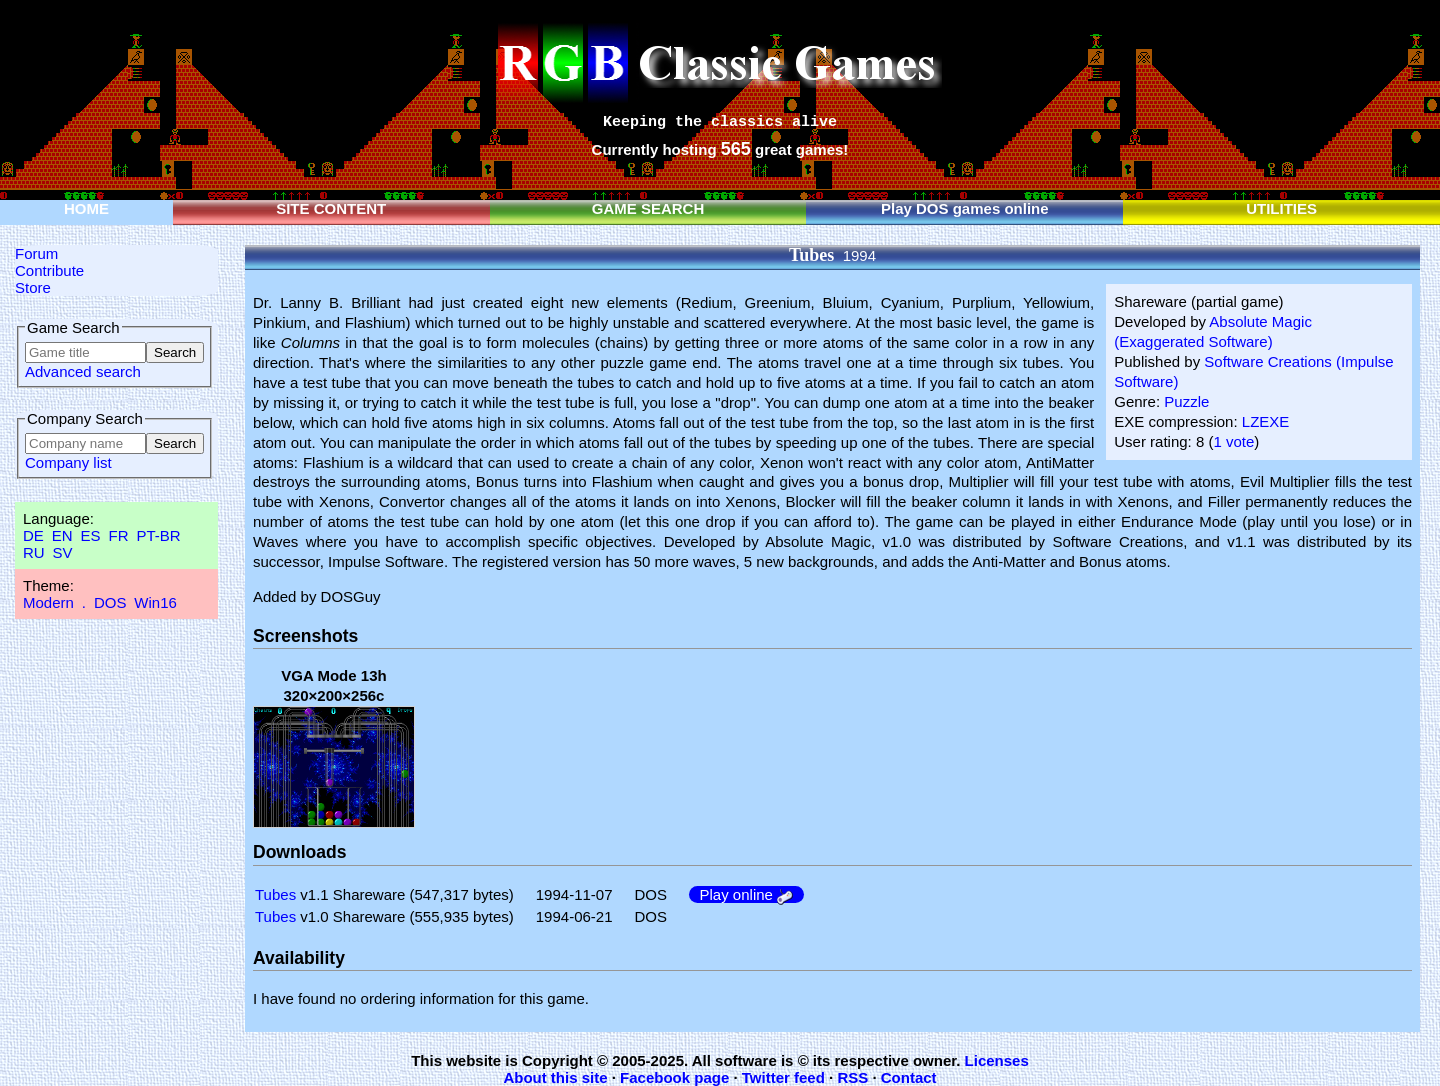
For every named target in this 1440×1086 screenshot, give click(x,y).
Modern (48, 602)
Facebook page (674, 1077)
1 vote (1233, 441)
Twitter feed (783, 1077)
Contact (909, 1077)
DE (33, 535)
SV (63, 552)
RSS (852, 1077)
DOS (110, 602)
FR (118, 535)
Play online (747, 894)
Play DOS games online (965, 208)
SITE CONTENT (331, 208)
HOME (86, 208)
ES (91, 535)
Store (33, 287)
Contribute (49, 270)
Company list (68, 462)
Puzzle (1186, 401)
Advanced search (83, 371)
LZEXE (1266, 421)
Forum (36, 253)
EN (62, 535)
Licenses (997, 1060)
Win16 (155, 602)
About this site (555, 1077)
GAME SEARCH (648, 208)
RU (34, 552)
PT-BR (158, 535)
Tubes (275, 894)
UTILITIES (1281, 208)
